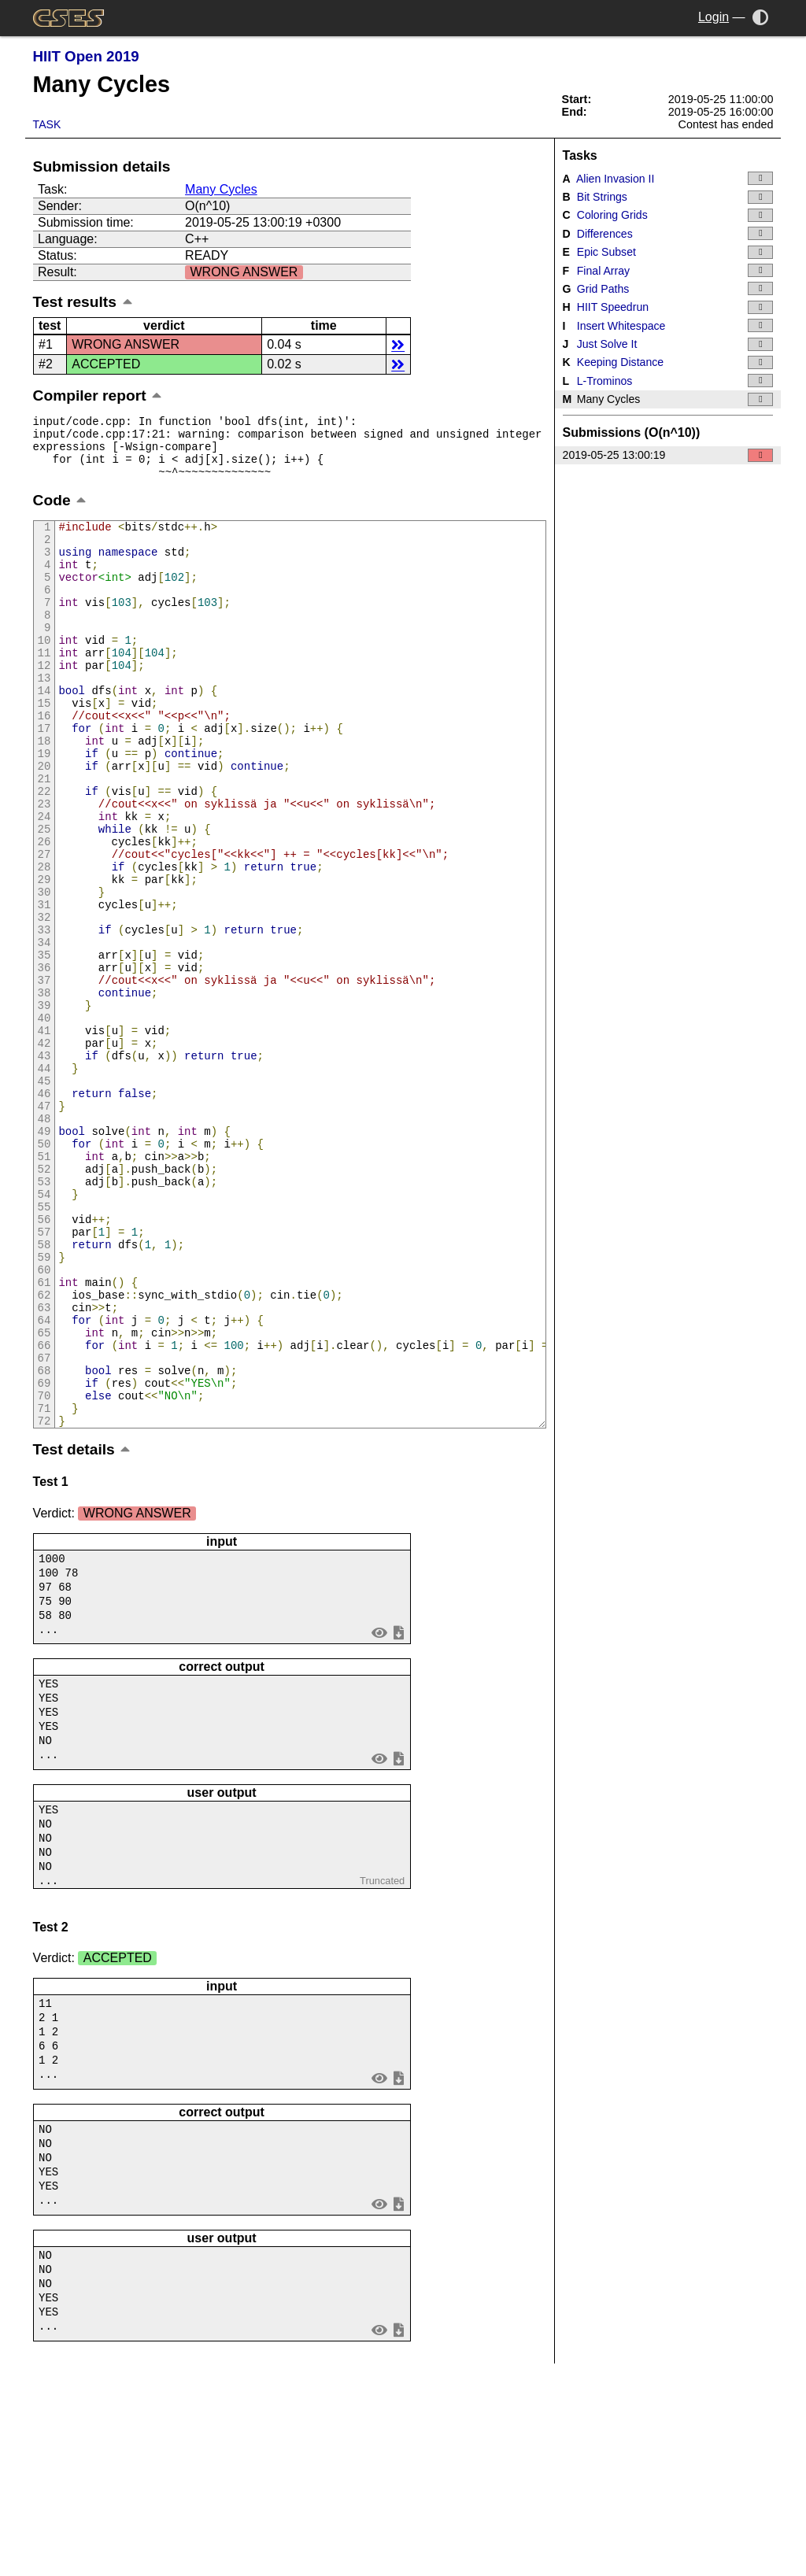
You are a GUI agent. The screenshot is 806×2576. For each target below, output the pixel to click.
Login (713, 17)
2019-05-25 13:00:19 (668, 455)
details (398, 344)
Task (47, 124)
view (379, 1818)
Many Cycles (221, 189)
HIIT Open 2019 (86, 56)
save (398, 1818)
